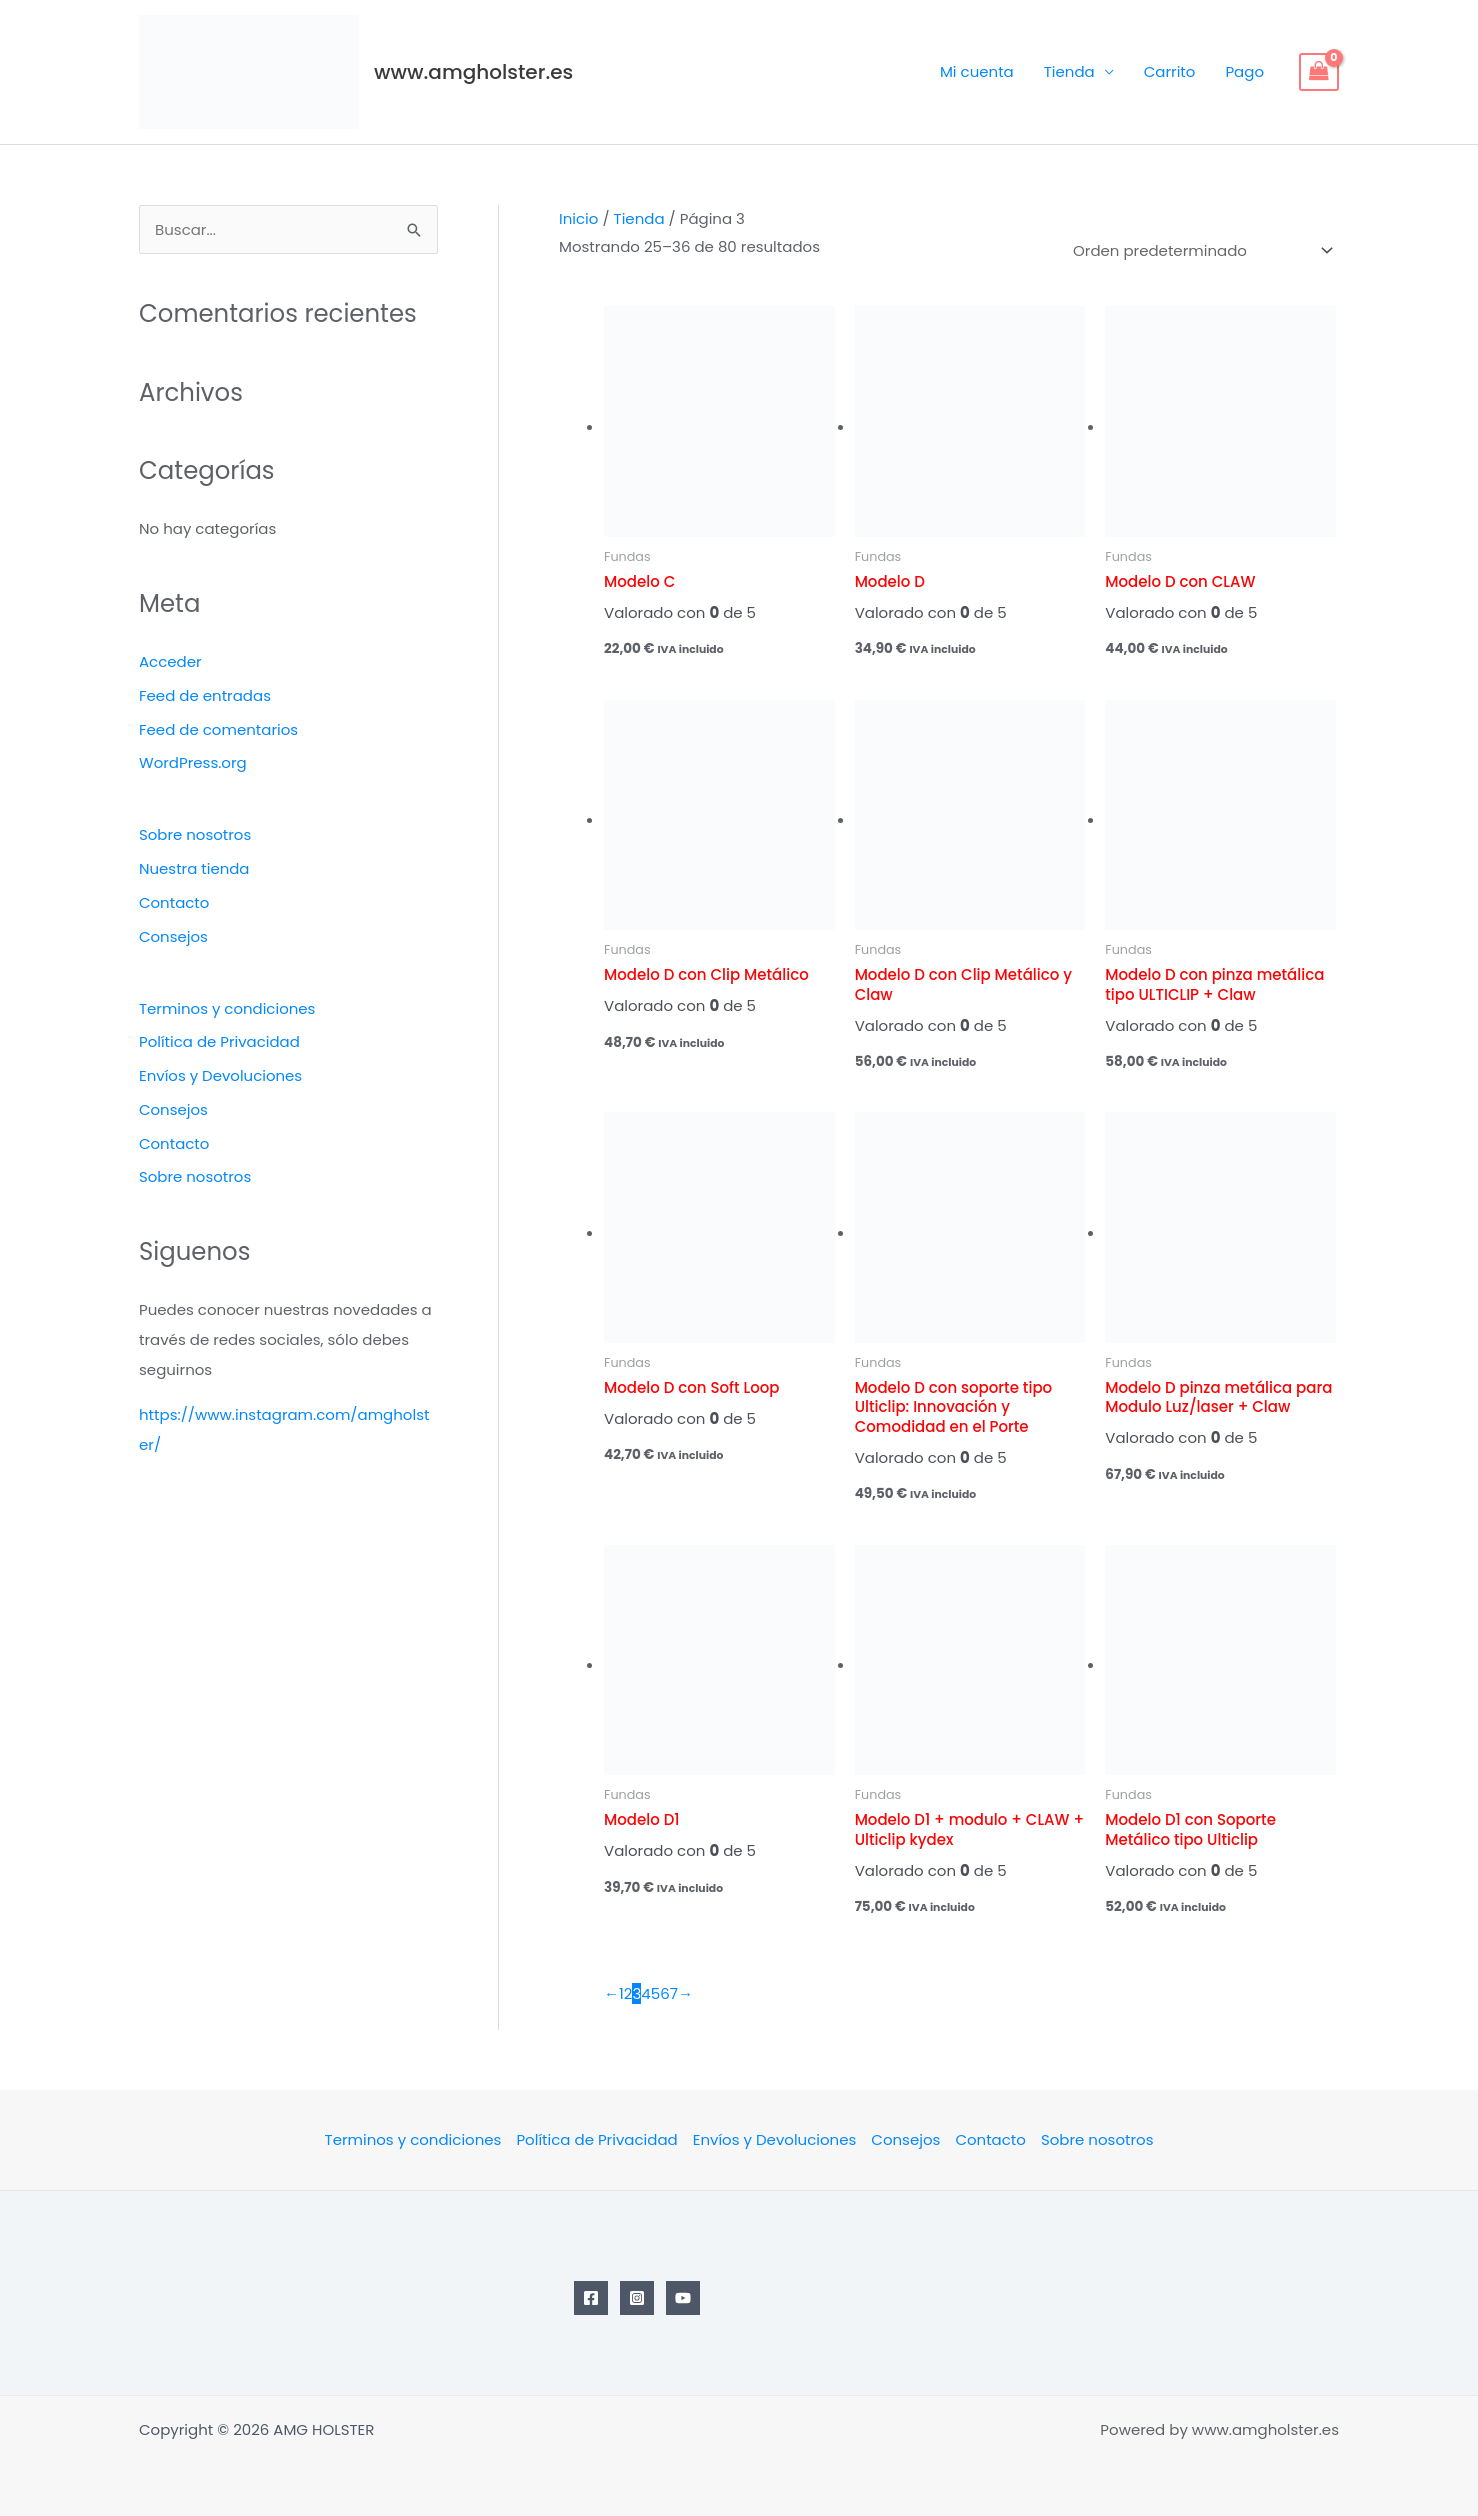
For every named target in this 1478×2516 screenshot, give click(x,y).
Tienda (1069, 71)
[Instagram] (637, 2298)
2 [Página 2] (628, 1993)
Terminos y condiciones (227, 1008)
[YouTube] (683, 2298)
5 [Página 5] (655, 1993)
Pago (1244, 71)
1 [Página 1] (621, 1993)
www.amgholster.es (473, 72)
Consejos (173, 936)
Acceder (170, 661)
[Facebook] (591, 2298)
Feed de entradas (205, 695)
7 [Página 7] (674, 1993)
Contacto (174, 902)
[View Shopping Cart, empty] (1319, 72)
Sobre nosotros (195, 834)
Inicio (578, 218)
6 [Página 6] (665, 1993)
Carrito (1170, 71)
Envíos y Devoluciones (221, 1075)
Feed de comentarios (218, 729)
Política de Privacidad (219, 1041)
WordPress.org (193, 762)
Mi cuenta (977, 71)
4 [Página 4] (645, 1993)
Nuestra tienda (194, 868)
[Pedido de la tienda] (1199, 251)
